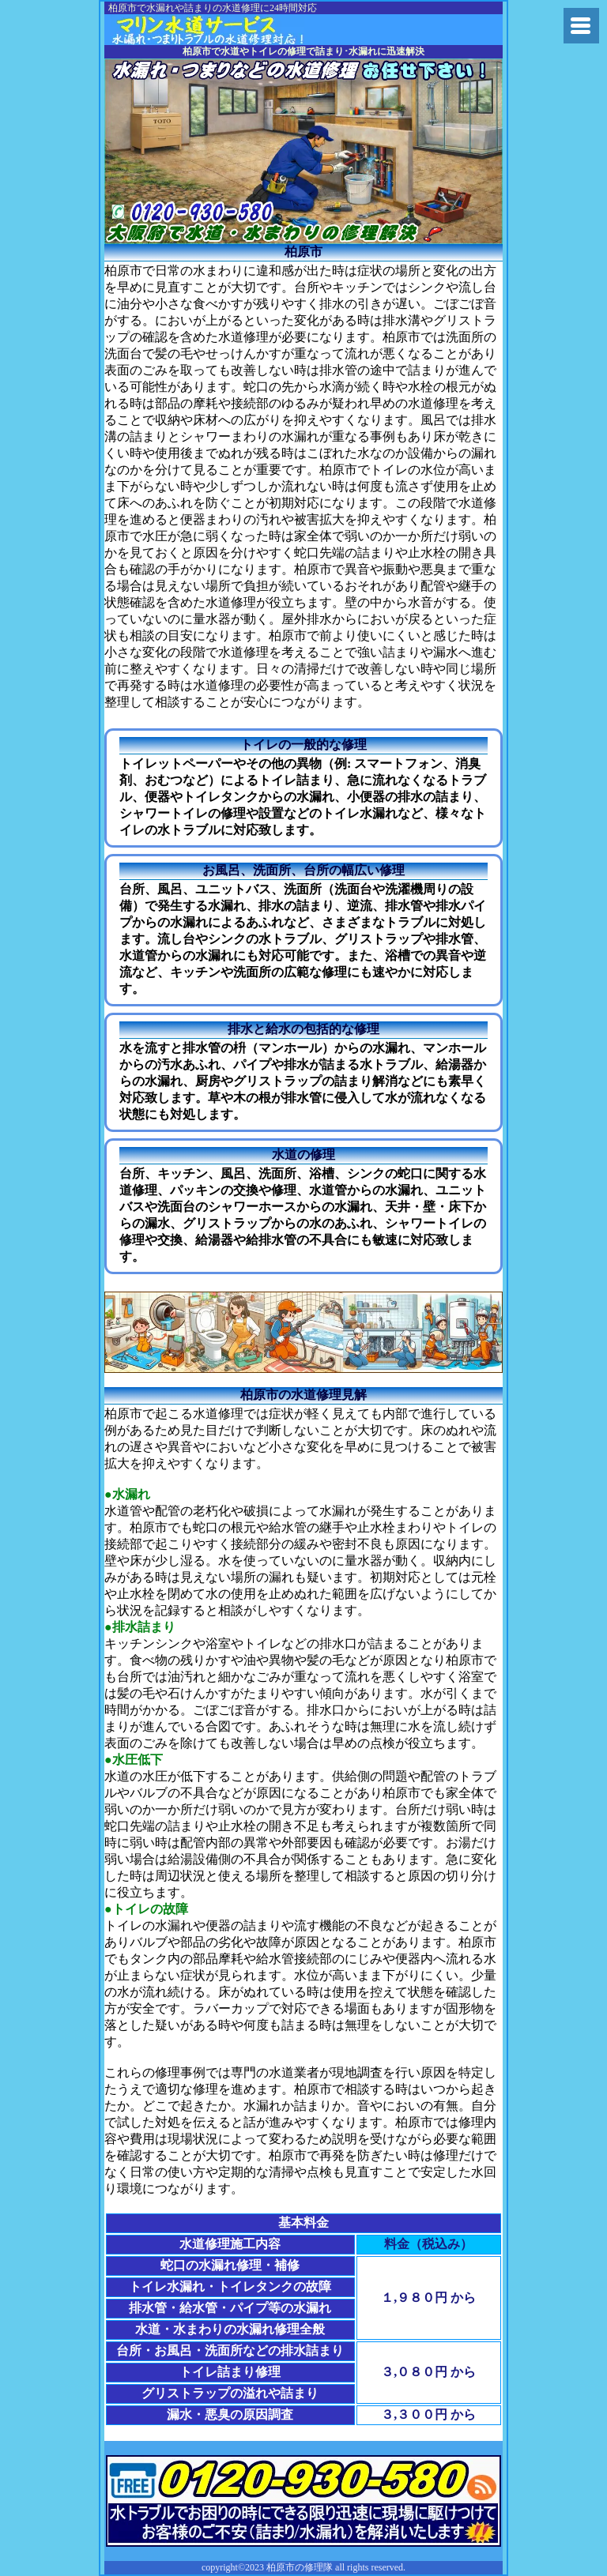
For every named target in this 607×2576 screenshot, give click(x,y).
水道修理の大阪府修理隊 (229, 29)
